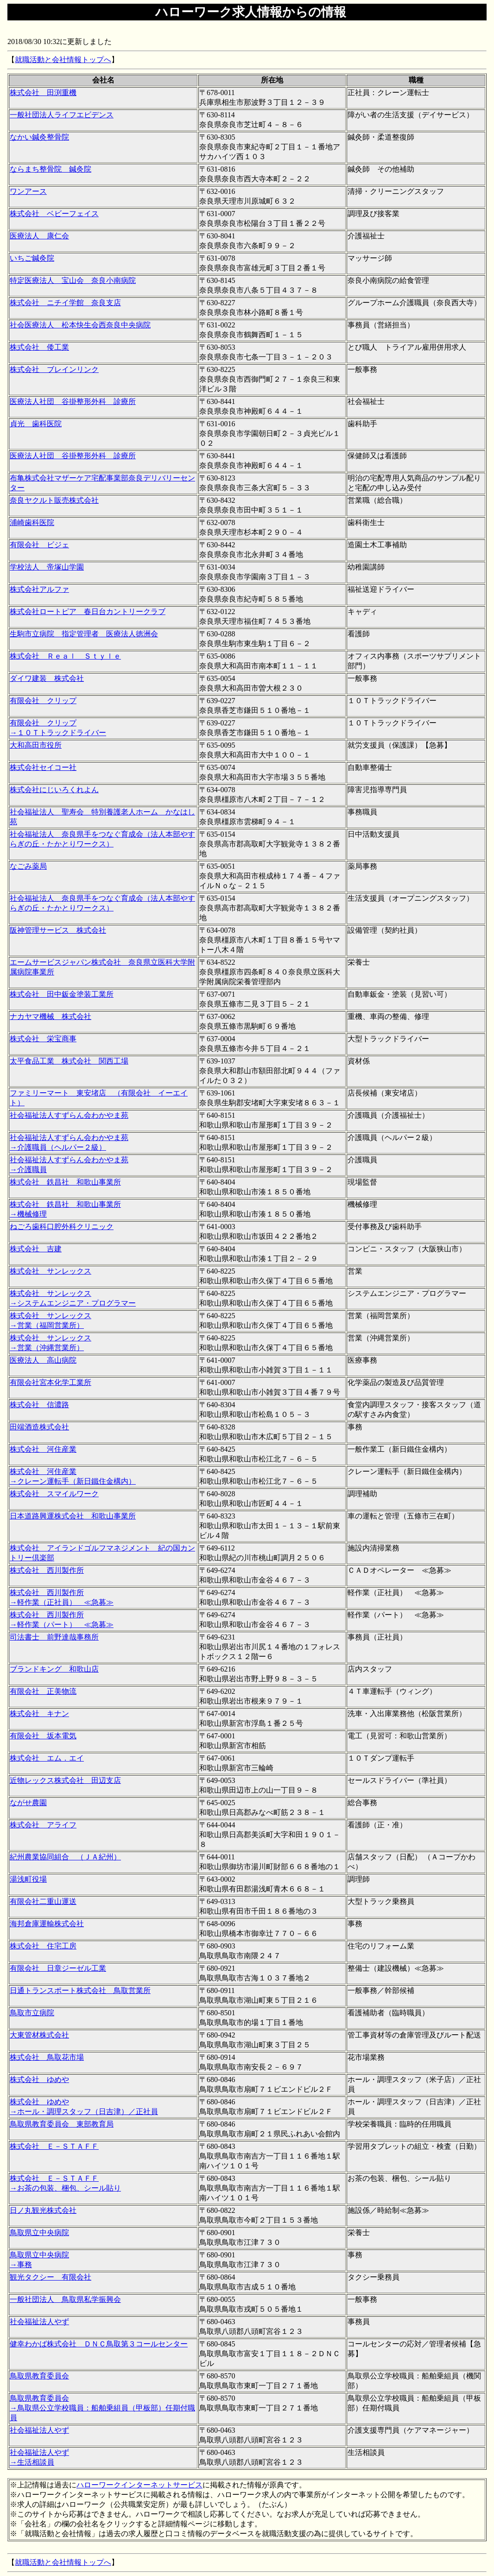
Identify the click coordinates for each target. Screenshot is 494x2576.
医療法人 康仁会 (39, 236)
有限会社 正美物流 (43, 1691)
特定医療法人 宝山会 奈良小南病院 (73, 280)
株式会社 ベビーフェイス (54, 214)
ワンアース (28, 191)
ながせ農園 (28, 1803)
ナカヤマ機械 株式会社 (50, 1016)
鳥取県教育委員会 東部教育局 (62, 2124)
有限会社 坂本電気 (43, 1736)
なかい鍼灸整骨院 (39, 137)
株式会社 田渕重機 (43, 92)
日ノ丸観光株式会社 (43, 2210)
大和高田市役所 (36, 745)
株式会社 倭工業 (39, 347)
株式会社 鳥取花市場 (47, 2057)
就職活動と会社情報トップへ (63, 60)
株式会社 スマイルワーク (54, 1494)
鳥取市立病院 (32, 2013)
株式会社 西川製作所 (47, 1570)
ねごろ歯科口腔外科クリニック (62, 1226)
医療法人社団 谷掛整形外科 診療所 (73, 401)
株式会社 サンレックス (50, 1271)
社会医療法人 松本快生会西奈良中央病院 (80, 325)
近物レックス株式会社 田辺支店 (65, 1780)
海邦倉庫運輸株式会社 (47, 1924)
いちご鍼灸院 (32, 258)
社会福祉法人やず (39, 2322)
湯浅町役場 (28, 1879)
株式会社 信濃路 (39, 1405)
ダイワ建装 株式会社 (47, 678)
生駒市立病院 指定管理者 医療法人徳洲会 (84, 634)
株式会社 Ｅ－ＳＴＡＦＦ (54, 2146)
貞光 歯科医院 (36, 424)
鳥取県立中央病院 (39, 2232)
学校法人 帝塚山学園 (47, 567)
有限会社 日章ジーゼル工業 (58, 1968)
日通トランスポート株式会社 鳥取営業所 (80, 1990)
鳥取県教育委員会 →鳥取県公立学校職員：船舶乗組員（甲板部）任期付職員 (102, 2408)
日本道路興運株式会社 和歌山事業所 (73, 1516)
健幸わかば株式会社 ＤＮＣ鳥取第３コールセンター (99, 2344)
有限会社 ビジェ (39, 545)
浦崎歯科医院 (32, 522)
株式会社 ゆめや (39, 2079)
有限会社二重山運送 (43, 1901)
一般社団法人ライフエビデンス (62, 115)
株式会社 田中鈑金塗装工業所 (62, 994)
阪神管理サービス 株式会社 (58, 930)
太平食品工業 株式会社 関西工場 (69, 1061)
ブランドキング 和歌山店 (54, 1669)
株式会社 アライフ (43, 1825)
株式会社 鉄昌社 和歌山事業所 (65, 1182)
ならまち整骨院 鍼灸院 (50, 169)
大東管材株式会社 (39, 2035)
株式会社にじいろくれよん (54, 790)
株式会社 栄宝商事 (43, 1039)
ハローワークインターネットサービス (139, 2485)
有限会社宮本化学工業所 (50, 1382)
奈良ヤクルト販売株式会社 (54, 500)
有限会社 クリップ (43, 701)
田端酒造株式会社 (39, 1427)
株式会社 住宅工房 (43, 1946)
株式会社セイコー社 (43, 767)
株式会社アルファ (39, 589)
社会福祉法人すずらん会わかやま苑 (69, 1115)
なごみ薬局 (28, 866)
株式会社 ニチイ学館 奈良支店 (65, 303)
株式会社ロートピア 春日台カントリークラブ (87, 611)
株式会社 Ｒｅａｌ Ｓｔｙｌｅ (65, 656)
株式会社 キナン (39, 1713)
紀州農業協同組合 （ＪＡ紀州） (65, 1857)
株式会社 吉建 (36, 1249)
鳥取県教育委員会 (39, 2376)
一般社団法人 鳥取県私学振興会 (65, 2299)
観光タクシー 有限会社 (50, 2277)
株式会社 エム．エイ (47, 1758)
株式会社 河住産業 (43, 1449)
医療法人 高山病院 (43, 1360)
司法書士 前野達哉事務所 (54, 1637)
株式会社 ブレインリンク (54, 369)
